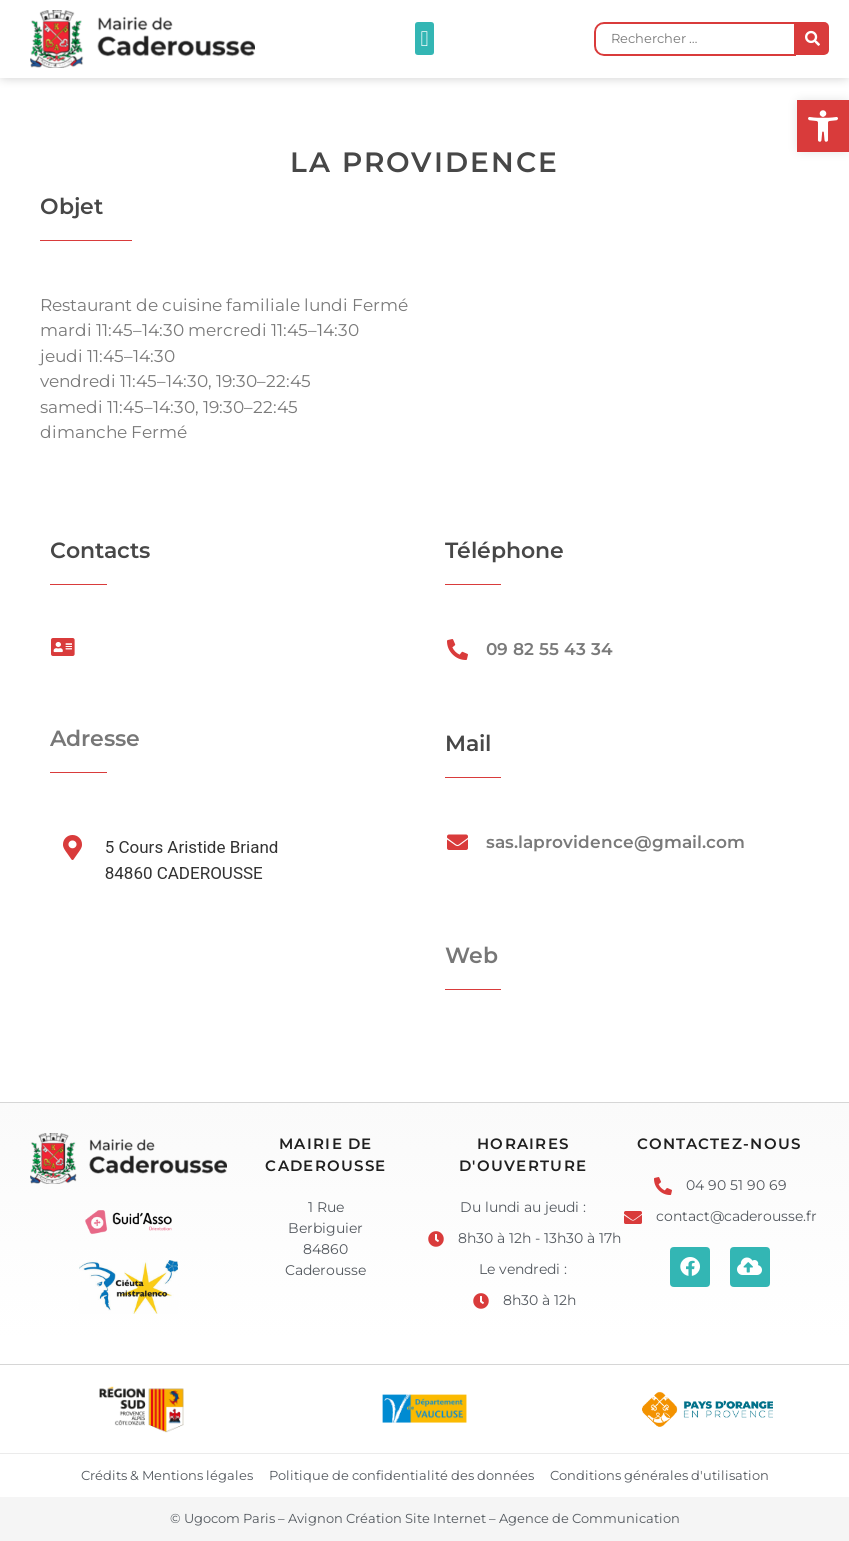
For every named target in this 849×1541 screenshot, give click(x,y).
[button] (424, 38)
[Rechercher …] (695, 39)
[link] (823, 126)
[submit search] (812, 38)
